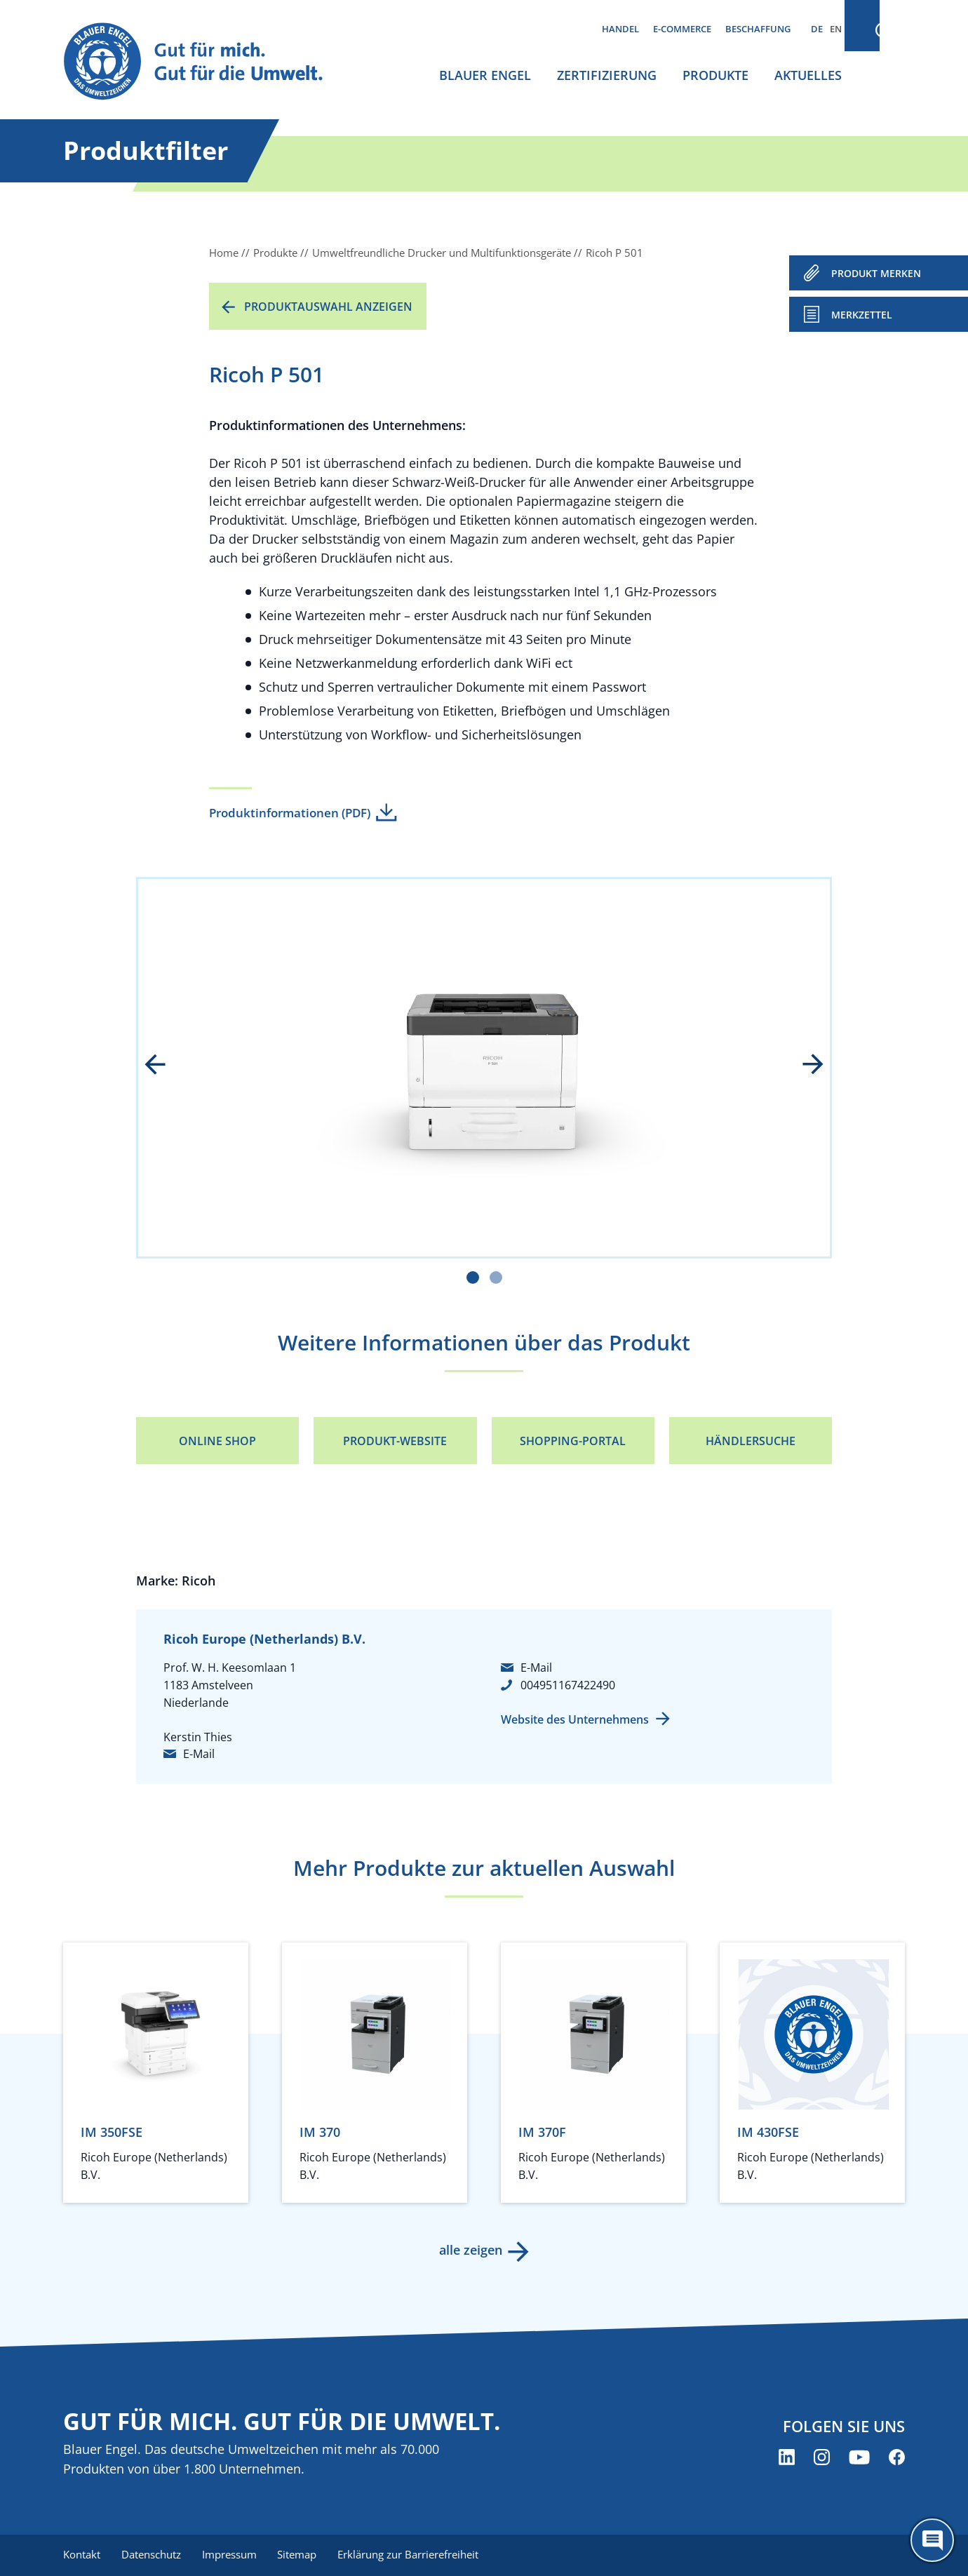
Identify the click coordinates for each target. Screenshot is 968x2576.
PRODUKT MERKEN (876, 273)
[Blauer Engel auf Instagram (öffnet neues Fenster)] (822, 2458)
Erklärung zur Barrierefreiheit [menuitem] (414, 2555)
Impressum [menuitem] (232, 2555)
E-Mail (199, 1754)
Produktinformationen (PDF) (289, 813)
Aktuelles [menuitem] (808, 75)
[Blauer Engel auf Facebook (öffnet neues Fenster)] (897, 2458)
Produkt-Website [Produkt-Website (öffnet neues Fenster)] (395, 1441)
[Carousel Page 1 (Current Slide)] (472, 1277)
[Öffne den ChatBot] (932, 2540)
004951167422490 (567, 1685)
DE (817, 28)
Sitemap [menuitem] (301, 2555)
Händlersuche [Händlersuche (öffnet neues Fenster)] (750, 1441)
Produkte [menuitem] (715, 75)
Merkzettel (861, 314)
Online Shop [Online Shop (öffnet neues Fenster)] (217, 1441)
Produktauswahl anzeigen (328, 306)
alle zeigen (470, 2249)
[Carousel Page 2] (496, 1277)
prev (164, 1065)
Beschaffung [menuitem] (758, 28)
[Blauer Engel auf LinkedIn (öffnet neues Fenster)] (787, 2458)
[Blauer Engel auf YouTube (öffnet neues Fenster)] (859, 2458)
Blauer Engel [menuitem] (485, 75)
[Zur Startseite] (206, 62)
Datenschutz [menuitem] (152, 2555)
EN (836, 28)
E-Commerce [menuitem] (682, 28)
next (803, 1065)
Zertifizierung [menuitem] (607, 75)
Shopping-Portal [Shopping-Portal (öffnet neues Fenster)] (573, 1441)
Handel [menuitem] (620, 28)
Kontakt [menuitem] (81, 2555)
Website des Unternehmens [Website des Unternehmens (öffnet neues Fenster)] (575, 1719)
